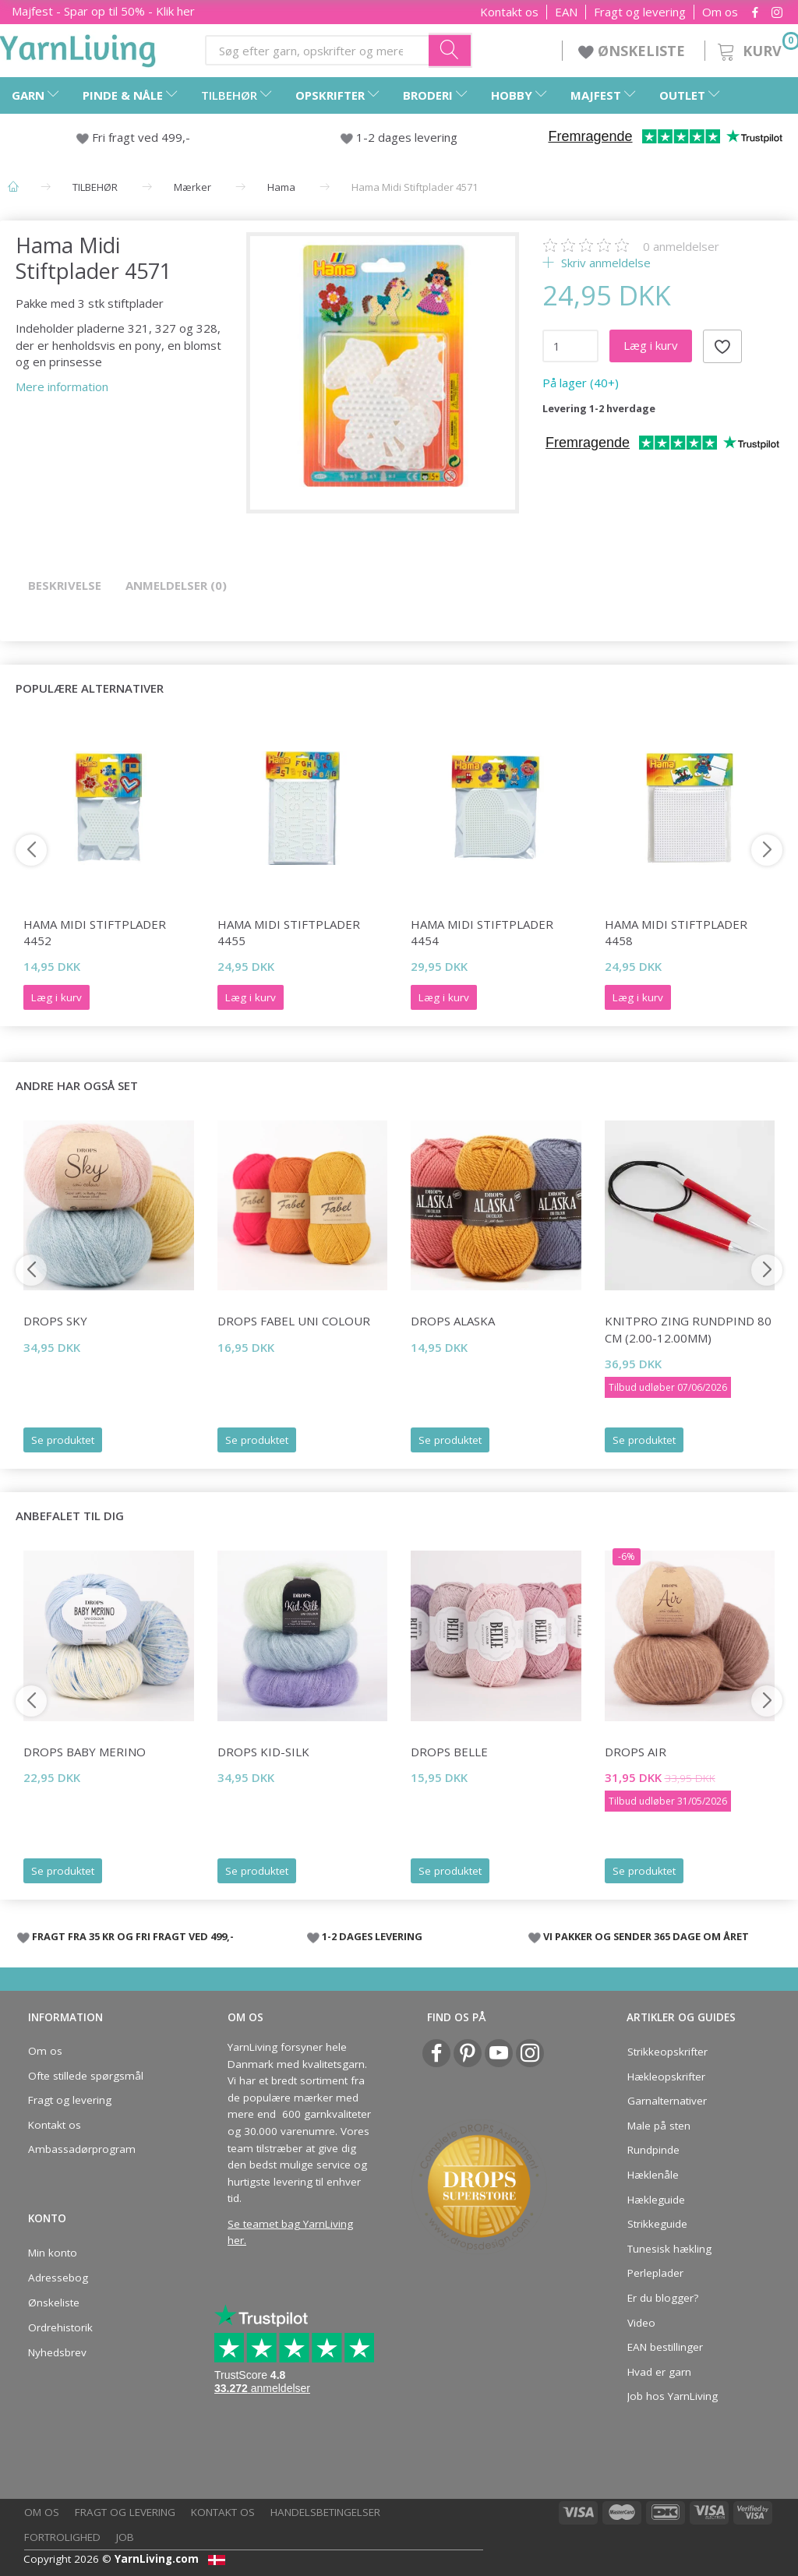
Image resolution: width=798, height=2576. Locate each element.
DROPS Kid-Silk (263, 1751)
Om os (720, 12)
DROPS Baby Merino (84, 1751)
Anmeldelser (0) (176, 585)
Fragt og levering (640, 12)
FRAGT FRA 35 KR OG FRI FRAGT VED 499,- (133, 1936)
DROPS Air (635, 1751)
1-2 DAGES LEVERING (372, 1936)
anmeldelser (681, 246)
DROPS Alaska (453, 1321)
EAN (566, 12)
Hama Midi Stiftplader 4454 (482, 932)
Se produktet (62, 1440)
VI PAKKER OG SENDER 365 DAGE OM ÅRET (646, 1936)
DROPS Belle (449, 1751)
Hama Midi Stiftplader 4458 (676, 932)
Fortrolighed (62, 2537)
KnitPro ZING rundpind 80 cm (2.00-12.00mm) (688, 1329)
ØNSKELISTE (633, 50)
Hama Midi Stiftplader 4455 (288, 932)
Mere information (62, 386)
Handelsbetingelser (325, 2512)
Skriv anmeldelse (604, 262)
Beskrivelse (64, 585)
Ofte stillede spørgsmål (85, 2076)
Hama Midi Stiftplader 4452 (94, 932)
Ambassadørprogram (82, 2149)
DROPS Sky (55, 1321)
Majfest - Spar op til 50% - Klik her (103, 11)
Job (125, 2537)
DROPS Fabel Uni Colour (293, 1321)
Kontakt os (509, 12)
